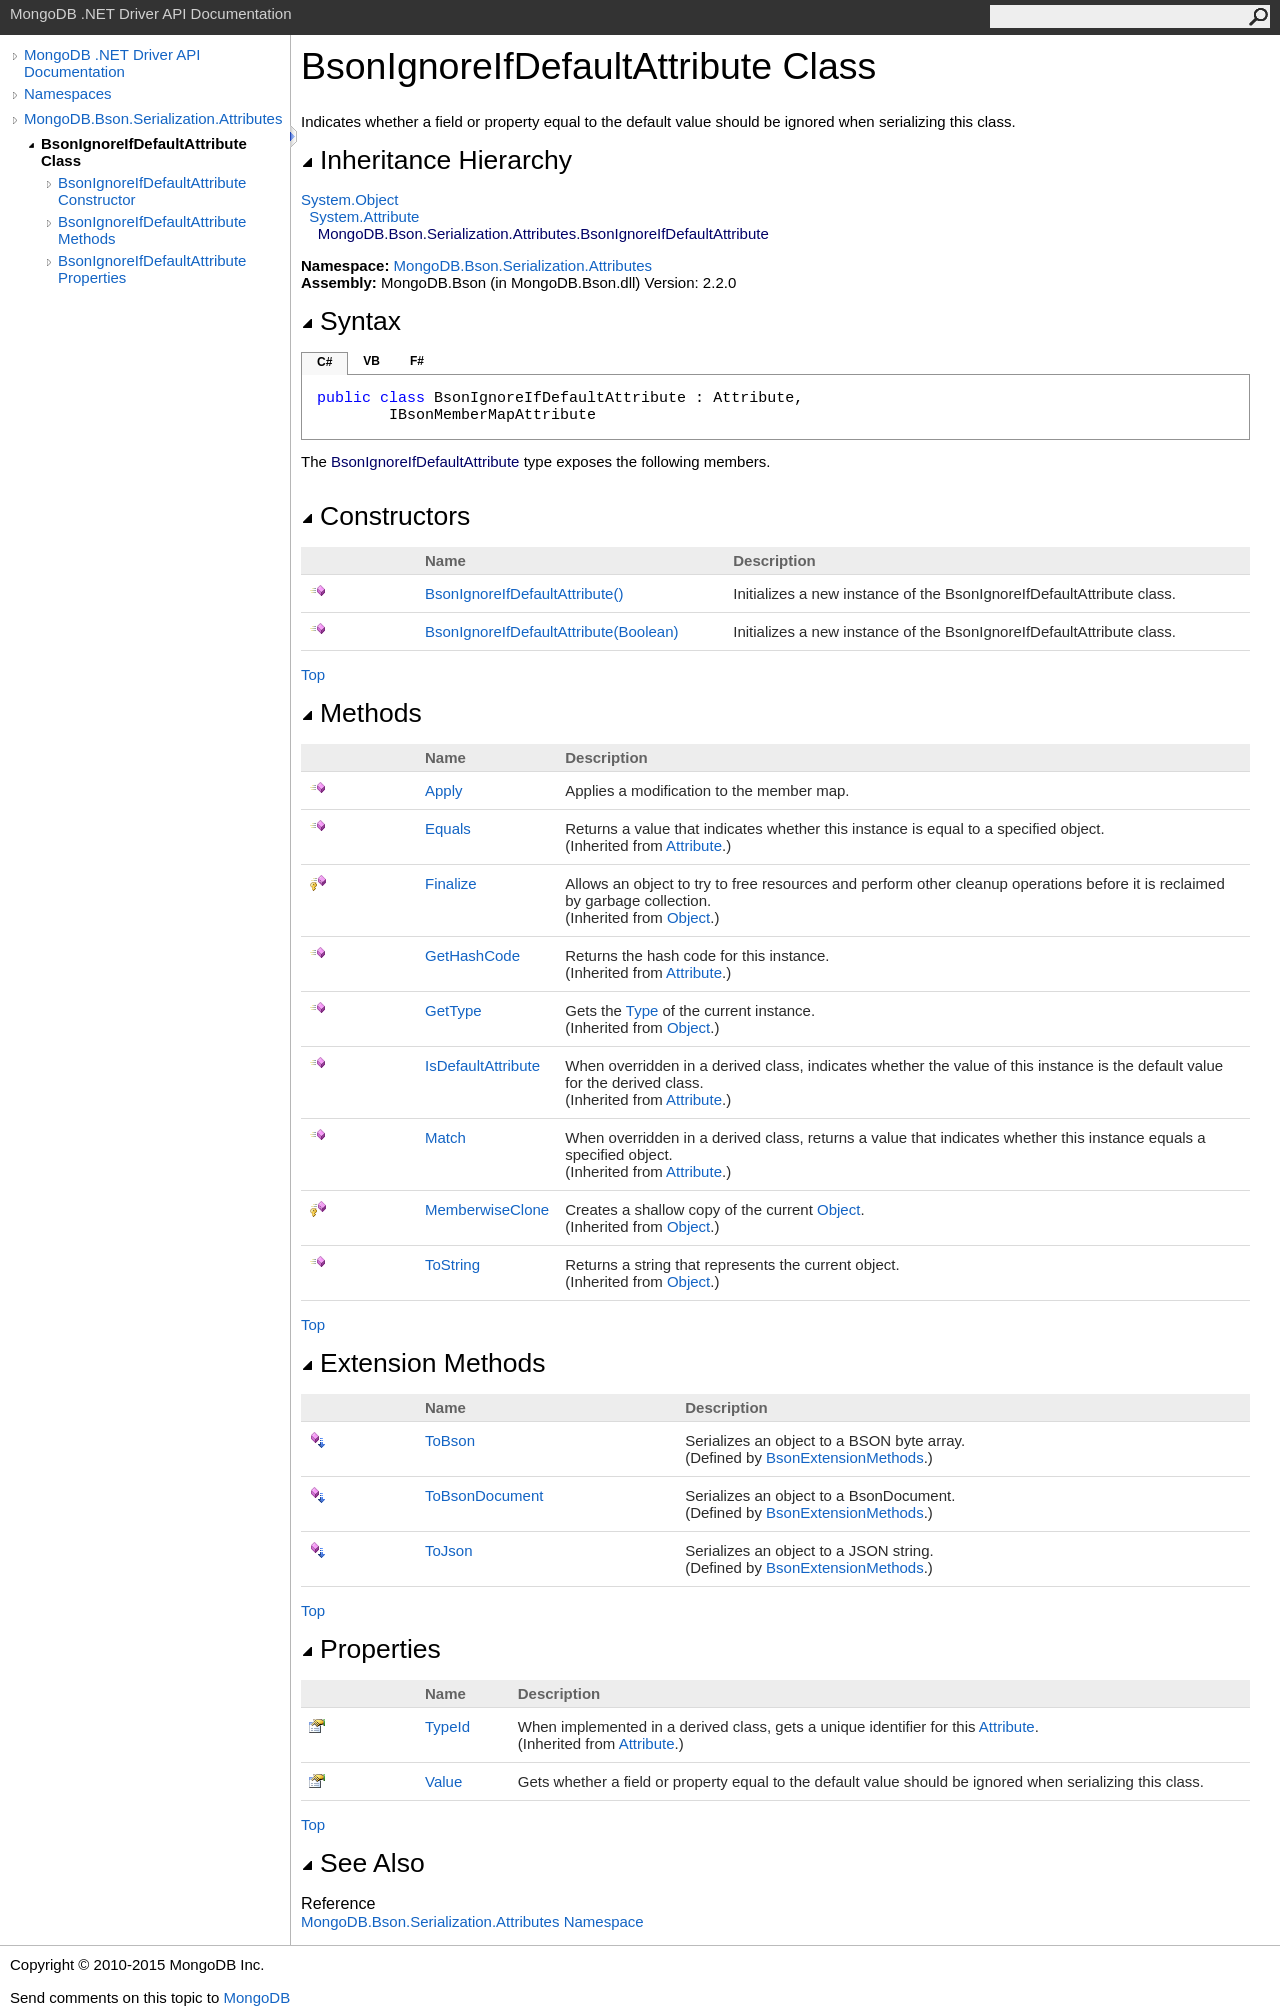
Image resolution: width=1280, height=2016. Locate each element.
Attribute (694, 845)
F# (417, 361)
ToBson (450, 1440)
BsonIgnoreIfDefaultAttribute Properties (152, 269)
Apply (444, 790)
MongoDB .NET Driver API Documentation (112, 63)
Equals (448, 828)
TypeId (447, 1726)
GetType (453, 1010)
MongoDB (256, 1997)
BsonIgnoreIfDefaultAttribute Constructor (152, 191)
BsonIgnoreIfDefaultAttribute (524, 593)
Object (688, 917)
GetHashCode (472, 955)
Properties (371, 1649)
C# (324, 362)
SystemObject (350, 199)
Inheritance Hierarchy (436, 160)
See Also (363, 1863)
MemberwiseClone (487, 1209)
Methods (361, 713)
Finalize (451, 883)
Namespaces (68, 93)
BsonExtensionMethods (845, 1457)
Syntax (351, 321)
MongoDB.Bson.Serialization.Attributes (153, 118)
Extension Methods (423, 1363)
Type (642, 1010)
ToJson (449, 1550)
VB (371, 361)
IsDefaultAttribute (482, 1065)
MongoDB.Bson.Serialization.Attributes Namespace (472, 1921)
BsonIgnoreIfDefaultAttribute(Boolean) (551, 631)
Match (445, 1137)
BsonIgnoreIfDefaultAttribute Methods (152, 230)
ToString (452, 1264)
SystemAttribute (364, 216)
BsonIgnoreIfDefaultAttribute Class (144, 152)
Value (443, 1781)
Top (313, 674)
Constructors (385, 516)
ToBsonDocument (484, 1495)
